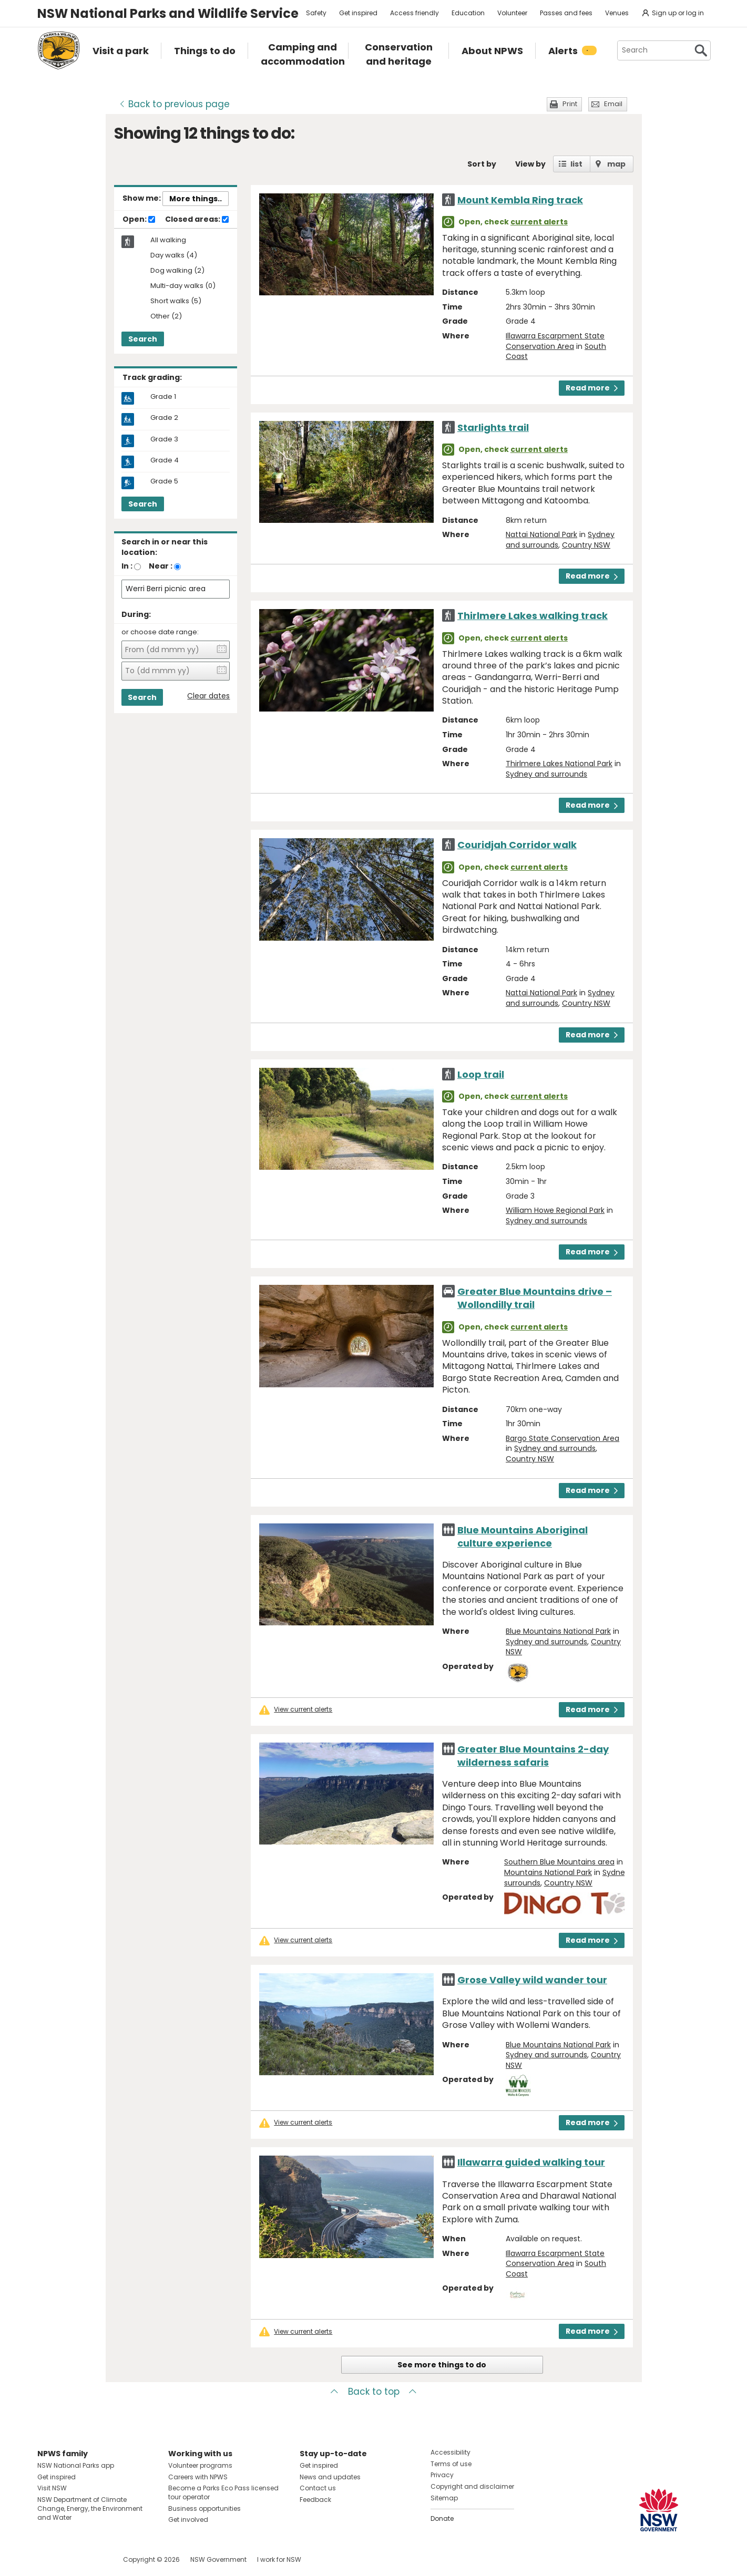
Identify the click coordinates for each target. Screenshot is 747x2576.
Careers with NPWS (198, 2476)
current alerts (539, 222)
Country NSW (586, 545)
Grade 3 (164, 439)
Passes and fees (566, 12)
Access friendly (414, 12)
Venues (617, 12)
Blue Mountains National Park (558, 1631)
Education (468, 12)
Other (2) (166, 316)
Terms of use (451, 2463)
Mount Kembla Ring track (520, 200)
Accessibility (450, 2452)
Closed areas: (197, 219)
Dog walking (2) (177, 270)
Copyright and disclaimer (472, 2486)
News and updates (330, 2476)
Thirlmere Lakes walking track (532, 615)
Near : (160, 566)
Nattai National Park (541, 534)
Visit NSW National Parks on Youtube (92, 2559)
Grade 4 (164, 460)
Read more (592, 388)
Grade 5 (164, 481)
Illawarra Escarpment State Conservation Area (555, 341)
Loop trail (480, 1074)
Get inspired (358, 12)
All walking (168, 240)
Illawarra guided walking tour (531, 2162)
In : (126, 566)
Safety (316, 12)
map (616, 164)
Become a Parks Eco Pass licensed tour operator (223, 2492)
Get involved (188, 2519)
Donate (442, 2518)
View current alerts (303, 1709)
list (576, 164)
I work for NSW (279, 2559)
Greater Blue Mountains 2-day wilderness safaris (533, 1756)
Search (142, 339)
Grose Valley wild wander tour (532, 1979)
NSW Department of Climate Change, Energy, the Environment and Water (89, 2508)
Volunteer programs (200, 2465)
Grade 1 (163, 396)
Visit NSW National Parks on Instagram (69, 2559)
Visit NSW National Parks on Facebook (47, 2559)
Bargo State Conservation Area (562, 1438)
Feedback (315, 2499)
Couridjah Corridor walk (517, 844)
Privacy (442, 2474)
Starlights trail (493, 427)
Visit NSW (52, 2488)
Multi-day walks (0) (183, 286)
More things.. (195, 198)
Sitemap (444, 2497)
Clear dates (208, 696)
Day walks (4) (173, 255)
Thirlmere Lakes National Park (559, 763)
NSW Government (218, 2559)
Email (613, 104)
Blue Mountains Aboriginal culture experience (522, 1536)
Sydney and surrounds (546, 774)
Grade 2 (164, 418)
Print (569, 104)
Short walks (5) (175, 301)
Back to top (374, 2391)
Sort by (481, 164)
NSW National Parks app (75, 2465)
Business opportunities (204, 2508)
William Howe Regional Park (555, 1210)
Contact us (318, 2488)
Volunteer (512, 12)
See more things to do (441, 2364)
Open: (138, 219)
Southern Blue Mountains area (559, 1862)
